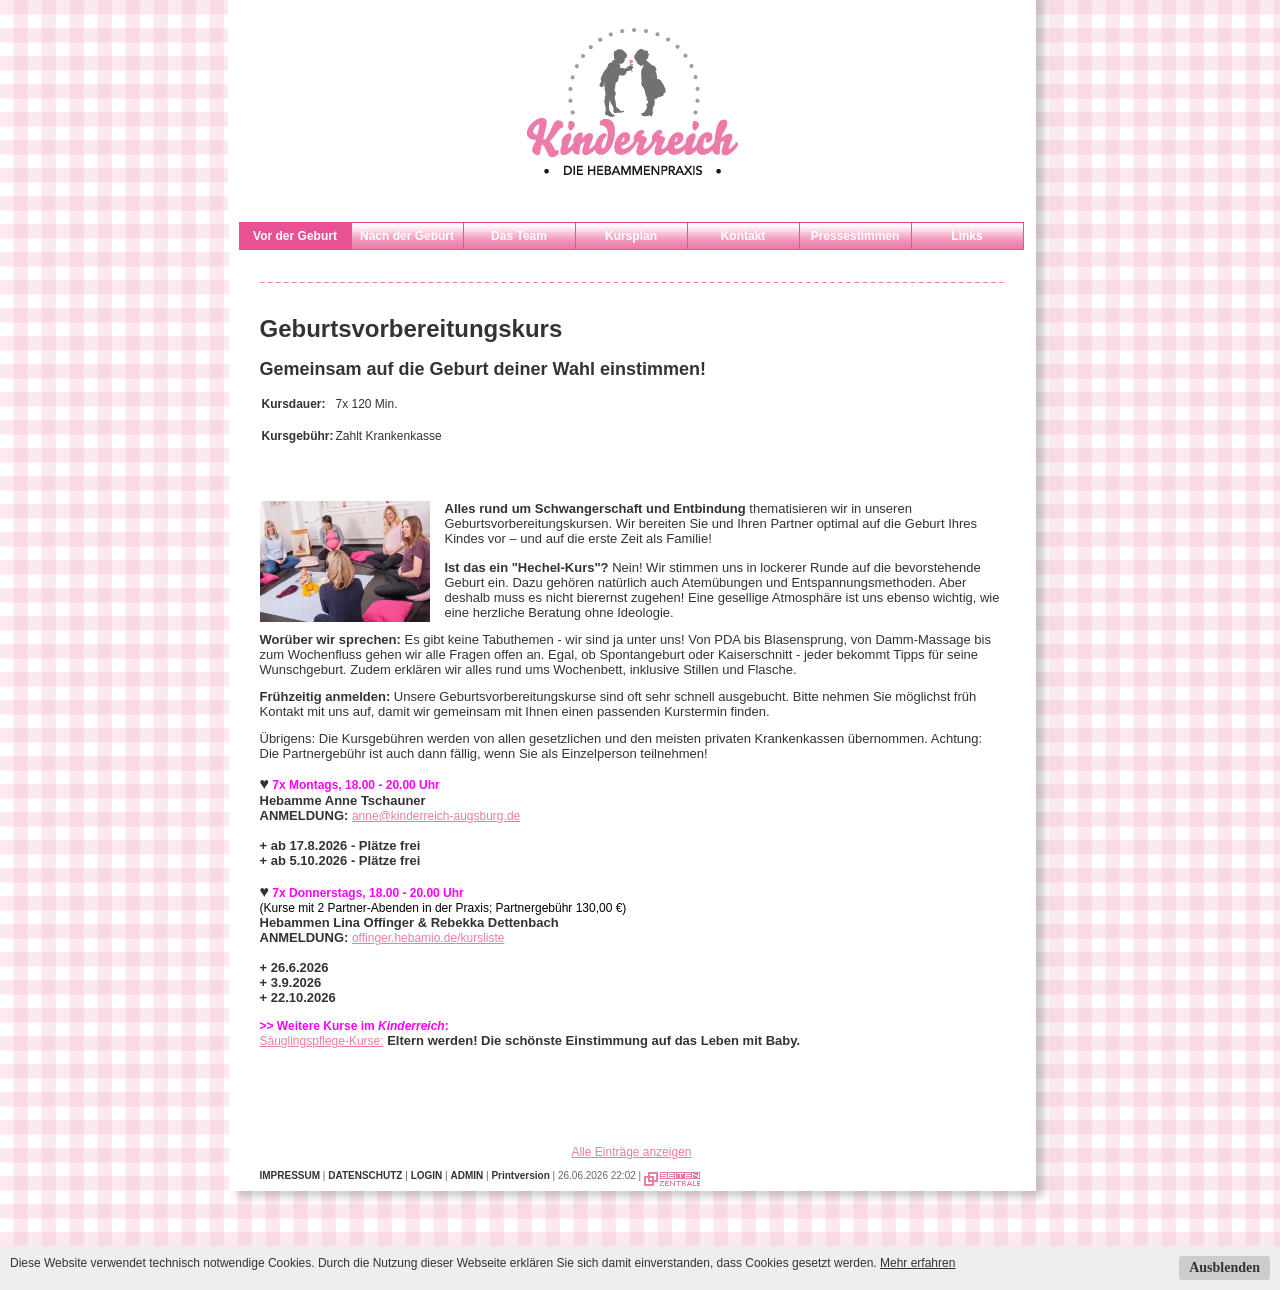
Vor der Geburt (295, 236)
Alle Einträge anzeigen (631, 1152)
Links (966, 236)
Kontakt (743, 236)
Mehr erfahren (917, 1263)
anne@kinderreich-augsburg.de (436, 816)
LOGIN (427, 1175)
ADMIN (466, 1175)
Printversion (520, 1175)
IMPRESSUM (290, 1175)
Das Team (519, 236)
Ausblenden (1224, 1267)
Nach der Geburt (407, 236)
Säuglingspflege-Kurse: (322, 1041)
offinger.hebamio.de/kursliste (428, 938)
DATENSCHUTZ (365, 1175)
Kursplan (631, 236)
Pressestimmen (855, 236)
